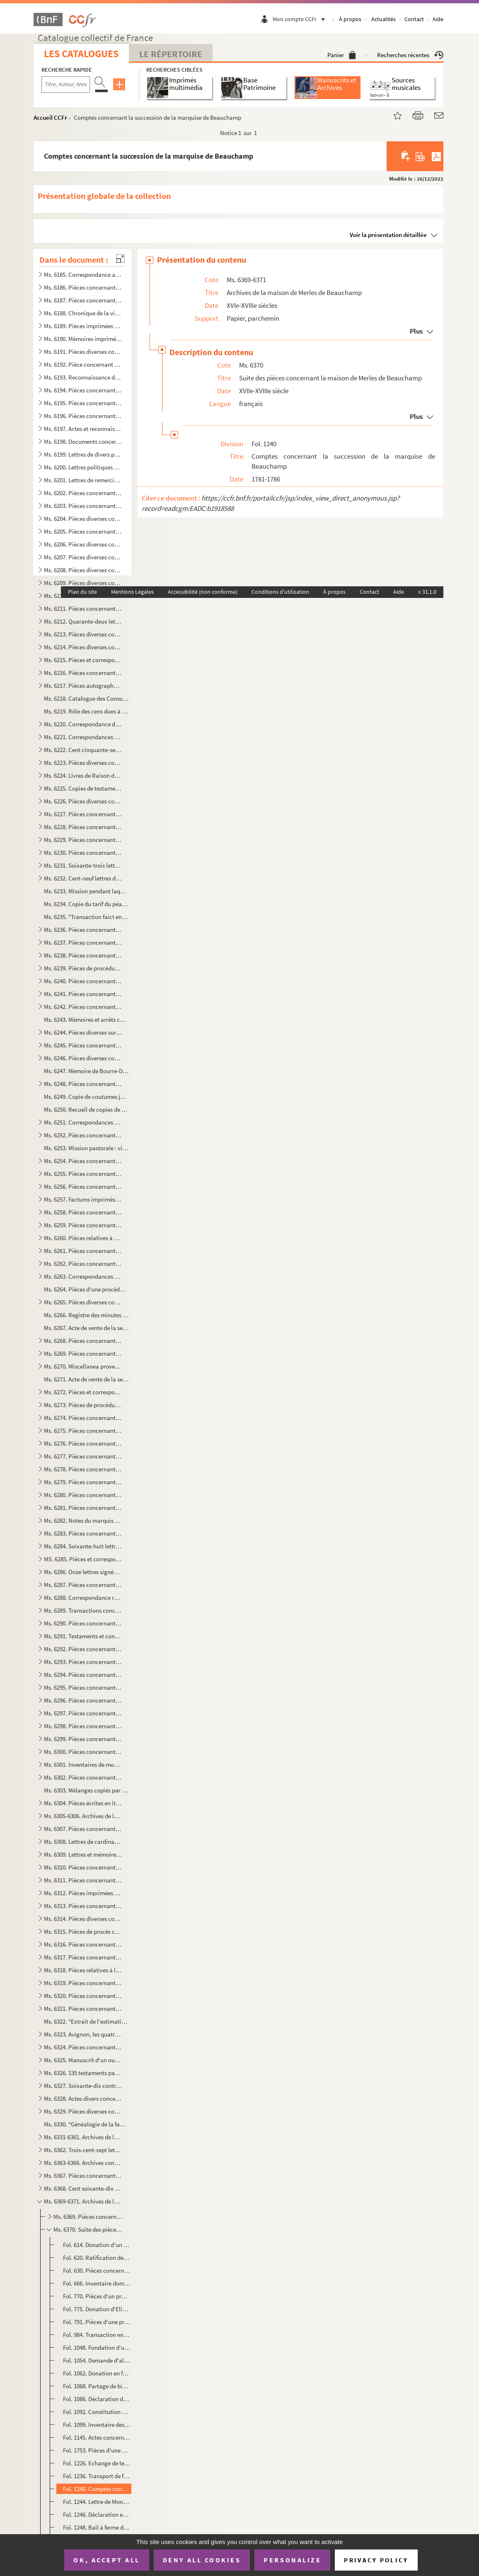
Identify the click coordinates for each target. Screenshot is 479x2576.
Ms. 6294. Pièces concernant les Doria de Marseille (83, 1675)
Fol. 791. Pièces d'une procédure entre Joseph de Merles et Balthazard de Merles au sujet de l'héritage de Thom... (97, 2322)
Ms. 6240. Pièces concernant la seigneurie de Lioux (83, 981)
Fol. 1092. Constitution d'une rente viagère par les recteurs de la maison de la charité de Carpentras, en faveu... (97, 2412)
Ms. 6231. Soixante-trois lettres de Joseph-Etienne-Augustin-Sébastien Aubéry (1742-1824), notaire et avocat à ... (83, 865)
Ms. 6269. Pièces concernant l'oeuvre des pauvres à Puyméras (83, 1353)
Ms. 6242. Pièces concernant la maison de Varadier (83, 1007)
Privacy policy (376, 2560)
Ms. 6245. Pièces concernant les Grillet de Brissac (83, 1045)
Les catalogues (81, 53)
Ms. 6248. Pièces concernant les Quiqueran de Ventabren (83, 1084)
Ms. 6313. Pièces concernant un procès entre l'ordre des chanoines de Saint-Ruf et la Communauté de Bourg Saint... (83, 1906)
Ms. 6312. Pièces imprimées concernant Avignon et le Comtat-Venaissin (83, 1893)
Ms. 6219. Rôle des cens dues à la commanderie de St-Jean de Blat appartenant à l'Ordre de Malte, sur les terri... (86, 711)
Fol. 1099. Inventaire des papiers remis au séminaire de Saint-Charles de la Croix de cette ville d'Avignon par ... (97, 2424)
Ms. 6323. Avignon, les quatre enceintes (83, 2034)
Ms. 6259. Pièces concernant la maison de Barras (83, 1225)
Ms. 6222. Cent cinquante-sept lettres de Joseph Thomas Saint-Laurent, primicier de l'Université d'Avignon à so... (83, 750)
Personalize (292, 2560)
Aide (438, 19)
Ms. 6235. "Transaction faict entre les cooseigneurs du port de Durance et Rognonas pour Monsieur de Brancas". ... (86, 917)
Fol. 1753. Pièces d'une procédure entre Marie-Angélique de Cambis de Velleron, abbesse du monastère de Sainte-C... (97, 2450)
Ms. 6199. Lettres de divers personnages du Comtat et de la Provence (83, 454)
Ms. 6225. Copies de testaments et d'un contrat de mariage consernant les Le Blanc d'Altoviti (83, 788)
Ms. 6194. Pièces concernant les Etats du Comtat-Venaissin (83, 390)
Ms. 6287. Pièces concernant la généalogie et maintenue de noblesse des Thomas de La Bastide (83, 1585)
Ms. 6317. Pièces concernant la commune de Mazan (83, 1957)
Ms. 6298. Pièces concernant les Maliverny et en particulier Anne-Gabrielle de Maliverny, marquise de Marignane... (83, 1726)
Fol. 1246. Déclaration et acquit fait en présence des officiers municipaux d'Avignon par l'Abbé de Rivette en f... (97, 2514)
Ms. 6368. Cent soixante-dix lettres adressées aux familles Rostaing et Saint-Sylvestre (83, 2188)
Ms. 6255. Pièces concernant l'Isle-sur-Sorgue (83, 1174)
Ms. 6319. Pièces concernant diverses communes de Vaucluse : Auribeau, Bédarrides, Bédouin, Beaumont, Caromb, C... (83, 1983)
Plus (416, 331)
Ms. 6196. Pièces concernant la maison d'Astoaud (83, 416)
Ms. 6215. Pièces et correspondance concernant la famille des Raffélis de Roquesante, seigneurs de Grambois (83, 660)
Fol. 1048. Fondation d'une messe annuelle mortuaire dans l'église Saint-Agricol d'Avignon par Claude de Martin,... (97, 2347)
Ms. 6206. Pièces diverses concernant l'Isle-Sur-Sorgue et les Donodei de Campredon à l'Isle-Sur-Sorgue (83, 544)
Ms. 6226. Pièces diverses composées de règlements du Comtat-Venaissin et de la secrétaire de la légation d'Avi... (83, 801)
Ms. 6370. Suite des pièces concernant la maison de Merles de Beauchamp (88, 2229)
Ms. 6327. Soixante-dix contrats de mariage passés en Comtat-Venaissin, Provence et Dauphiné (83, 2086)
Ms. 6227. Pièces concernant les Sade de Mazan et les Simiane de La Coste (83, 814)
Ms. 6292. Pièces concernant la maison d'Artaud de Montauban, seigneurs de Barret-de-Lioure (83, 1649)
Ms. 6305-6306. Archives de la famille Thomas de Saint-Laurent (83, 1816)
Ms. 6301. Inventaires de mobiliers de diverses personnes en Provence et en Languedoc (83, 1764)
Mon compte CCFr (301, 19)
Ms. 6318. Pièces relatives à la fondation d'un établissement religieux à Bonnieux (83, 1970)
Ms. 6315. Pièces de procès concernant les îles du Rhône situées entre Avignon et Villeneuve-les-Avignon (83, 1931)
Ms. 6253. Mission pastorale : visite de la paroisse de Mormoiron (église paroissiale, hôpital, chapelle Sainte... (86, 1148)
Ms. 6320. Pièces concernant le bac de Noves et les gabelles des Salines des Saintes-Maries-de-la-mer (83, 1996)
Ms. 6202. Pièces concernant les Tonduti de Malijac (83, 493)
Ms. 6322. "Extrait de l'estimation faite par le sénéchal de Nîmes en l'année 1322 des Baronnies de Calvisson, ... (86, 2021)
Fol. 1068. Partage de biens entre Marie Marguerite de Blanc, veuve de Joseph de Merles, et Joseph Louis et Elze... (97, 2386)
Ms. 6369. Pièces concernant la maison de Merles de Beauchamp (88, 2216)
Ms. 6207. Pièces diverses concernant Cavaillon (83, 557)
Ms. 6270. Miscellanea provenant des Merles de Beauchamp (83, 1366)
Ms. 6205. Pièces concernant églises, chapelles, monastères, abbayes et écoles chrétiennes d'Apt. (83, 531)
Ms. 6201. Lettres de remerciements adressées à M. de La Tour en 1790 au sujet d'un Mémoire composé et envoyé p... (83, 480)
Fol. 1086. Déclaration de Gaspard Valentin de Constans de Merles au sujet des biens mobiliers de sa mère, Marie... (97, 2399)
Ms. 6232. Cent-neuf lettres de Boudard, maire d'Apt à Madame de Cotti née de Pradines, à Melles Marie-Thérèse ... (83, 878)
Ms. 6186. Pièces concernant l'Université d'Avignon (83, 287)
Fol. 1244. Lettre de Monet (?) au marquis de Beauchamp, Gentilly (97, 2502)
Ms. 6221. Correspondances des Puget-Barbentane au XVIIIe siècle (83, 737)
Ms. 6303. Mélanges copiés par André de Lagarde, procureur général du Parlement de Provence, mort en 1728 (86, 1790)
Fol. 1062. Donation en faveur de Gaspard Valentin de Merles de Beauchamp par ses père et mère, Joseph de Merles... (97, 2373)
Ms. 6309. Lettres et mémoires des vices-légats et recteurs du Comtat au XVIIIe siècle (83, 1854)
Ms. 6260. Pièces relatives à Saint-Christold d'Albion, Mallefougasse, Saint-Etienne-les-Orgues (83, 1238)
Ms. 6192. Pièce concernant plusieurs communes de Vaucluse (83, 364)
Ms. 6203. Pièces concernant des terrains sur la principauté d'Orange (83, 506)
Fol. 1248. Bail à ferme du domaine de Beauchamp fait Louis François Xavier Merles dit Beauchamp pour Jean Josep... (97, 2527)
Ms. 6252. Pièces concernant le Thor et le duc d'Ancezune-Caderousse (83, 1135)
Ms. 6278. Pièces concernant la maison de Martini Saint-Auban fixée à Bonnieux (83, 1469)
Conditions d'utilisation (280, 591)
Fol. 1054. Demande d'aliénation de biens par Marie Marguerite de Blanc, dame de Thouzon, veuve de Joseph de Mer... (97, 2360)
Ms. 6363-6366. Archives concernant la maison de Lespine (83, 2163)
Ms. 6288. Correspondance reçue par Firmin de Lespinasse (83, 1597)
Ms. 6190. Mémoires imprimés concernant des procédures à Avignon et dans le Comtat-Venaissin (83, 339)
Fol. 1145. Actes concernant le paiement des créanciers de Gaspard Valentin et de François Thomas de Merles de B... (97, 2437)
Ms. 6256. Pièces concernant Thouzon (83, 1186)
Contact (414, 19)
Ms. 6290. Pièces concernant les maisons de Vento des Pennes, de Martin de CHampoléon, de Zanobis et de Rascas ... (83, 1623)
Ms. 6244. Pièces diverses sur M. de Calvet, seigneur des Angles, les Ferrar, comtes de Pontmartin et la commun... (83, 1032)
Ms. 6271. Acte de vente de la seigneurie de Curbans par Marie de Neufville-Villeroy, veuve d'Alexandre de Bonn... (86, 1379)
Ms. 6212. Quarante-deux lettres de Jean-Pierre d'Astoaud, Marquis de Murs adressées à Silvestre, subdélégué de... (83, 621)
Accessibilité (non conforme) (202, 591)
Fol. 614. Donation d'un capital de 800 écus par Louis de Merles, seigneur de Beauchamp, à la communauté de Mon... (97, 2245)
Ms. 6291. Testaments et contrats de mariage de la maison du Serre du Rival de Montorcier (83, 1636)
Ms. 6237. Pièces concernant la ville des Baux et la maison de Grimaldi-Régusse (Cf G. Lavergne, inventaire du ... (83, 942)
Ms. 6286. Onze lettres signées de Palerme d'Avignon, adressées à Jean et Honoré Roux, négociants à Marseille (83, 1572)
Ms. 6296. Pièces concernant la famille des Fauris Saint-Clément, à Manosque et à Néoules (83, 1700)
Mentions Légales (132, 591)
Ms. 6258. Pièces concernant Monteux (83, 1212)
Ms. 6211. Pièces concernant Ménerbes (83, 608)
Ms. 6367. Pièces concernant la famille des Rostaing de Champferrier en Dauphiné (83, 2175)
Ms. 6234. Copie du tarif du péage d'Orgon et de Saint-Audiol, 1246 (86, 904)
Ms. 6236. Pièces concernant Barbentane (83, 930)
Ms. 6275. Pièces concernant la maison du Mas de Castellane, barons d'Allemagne (83, 1430)
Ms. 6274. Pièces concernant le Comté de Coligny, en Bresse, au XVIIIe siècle (83, 1418)
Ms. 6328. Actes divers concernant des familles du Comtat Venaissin (83, 2098)
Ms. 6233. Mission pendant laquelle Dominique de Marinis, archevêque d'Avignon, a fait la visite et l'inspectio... (86, 891)
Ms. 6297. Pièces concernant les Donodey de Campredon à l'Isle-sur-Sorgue (83, 1713)
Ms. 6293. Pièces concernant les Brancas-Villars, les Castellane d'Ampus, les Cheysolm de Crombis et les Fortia (83, 1662)
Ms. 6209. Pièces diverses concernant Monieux (83, 583)
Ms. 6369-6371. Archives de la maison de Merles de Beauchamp (83, 2201)
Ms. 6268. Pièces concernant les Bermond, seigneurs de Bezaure (83, 1341)
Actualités (383, 19)
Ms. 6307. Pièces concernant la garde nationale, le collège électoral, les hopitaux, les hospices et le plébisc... (83, 1829)
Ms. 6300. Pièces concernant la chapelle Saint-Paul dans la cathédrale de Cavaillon (83, 1752)
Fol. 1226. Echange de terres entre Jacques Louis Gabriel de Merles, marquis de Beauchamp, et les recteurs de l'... (97, 2463)
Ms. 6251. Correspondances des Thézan (83, 1122)
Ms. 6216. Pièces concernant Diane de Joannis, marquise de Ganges (83, 673)
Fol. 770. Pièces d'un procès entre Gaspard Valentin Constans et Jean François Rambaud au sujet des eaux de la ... (97, 2296)
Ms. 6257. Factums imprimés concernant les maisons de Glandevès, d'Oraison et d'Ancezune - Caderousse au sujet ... (83, 1199)
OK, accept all (106, 2560)
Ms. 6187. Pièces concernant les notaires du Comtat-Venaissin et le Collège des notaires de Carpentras (83, 300)
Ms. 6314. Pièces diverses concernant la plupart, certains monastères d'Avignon (83, 1919)
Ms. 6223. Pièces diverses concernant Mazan (83, 763)
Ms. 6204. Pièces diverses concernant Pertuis (83, 518)
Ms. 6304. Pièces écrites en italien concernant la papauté (83, 1803)
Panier (341, 55)
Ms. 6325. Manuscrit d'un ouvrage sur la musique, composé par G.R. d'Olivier (83, 2060)
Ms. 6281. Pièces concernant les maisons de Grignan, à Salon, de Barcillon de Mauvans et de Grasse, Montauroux (83, 1508)
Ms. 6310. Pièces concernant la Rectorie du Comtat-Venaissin (83, 1867)
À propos (350, 19)
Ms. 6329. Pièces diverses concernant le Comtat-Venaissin (83, 2111)
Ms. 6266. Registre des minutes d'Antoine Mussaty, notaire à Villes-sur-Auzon (86, 1315)
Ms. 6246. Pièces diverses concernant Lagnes (83, 1058)
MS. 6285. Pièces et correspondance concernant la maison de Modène (83, 1559)
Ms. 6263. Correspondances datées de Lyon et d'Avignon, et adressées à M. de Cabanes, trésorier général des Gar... (83, 1276)
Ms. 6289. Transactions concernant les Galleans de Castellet (83, 1610)
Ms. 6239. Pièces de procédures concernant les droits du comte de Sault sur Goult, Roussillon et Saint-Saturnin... (83, 968)
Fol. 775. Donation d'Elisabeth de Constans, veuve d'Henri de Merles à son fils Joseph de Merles (97, 2309)
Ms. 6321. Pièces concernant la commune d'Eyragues (83, 2008)
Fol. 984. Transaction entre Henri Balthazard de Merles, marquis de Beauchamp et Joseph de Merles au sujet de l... (97, 2335)
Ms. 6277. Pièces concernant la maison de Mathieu (83, 1456)
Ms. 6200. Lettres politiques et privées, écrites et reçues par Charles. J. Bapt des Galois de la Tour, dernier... (83, 467)
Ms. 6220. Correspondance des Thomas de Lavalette (83, 724)
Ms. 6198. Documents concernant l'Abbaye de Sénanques (83, 441)
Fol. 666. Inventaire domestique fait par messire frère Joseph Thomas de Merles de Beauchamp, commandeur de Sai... (97, 2283)
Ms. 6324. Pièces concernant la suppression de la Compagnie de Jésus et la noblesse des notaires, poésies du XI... (83, 2047)
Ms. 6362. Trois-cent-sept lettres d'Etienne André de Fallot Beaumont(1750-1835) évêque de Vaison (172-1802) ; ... (83, 2150)
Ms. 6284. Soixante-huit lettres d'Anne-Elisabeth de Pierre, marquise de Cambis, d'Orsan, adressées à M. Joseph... (83, 1546)
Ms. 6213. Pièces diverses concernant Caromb (83, 634)
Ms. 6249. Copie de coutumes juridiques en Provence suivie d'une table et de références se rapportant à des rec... (86, 1097)
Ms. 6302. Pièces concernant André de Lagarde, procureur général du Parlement (83, 1777)
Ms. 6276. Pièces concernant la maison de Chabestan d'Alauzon (83, 1443)
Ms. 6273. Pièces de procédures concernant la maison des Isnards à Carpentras (83, 1405)
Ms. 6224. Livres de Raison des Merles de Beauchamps (83, 775)
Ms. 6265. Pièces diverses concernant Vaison (83, 1302)
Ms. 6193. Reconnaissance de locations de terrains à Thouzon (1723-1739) (83, 377)
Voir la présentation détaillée (388, 235)
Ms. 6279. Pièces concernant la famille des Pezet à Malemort (83, 1482)
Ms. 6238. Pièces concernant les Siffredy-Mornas (83, 955)
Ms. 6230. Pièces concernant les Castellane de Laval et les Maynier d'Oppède (83, 852)
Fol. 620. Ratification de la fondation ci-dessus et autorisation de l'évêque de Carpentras (97, 2258)
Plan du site (82, 591)
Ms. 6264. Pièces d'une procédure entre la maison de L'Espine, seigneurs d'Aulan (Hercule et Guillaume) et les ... (86, 1289)
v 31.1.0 (427, 591)
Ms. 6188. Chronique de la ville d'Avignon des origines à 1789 (83, 313)
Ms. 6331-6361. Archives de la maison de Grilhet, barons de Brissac (83, 2137)
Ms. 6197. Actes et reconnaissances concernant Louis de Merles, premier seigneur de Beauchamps (83, 429)
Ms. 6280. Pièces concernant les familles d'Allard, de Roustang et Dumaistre (83, 1495)
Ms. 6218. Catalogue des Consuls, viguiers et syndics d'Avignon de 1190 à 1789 (86, 698)
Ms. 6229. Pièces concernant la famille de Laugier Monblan (83, 840)
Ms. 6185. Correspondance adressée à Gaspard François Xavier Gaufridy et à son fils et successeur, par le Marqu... (83, 274)
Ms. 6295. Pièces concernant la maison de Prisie (83, 1687)
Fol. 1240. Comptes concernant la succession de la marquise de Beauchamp (97, 2489)
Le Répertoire (170, 54)
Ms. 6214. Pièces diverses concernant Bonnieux (83, 647)
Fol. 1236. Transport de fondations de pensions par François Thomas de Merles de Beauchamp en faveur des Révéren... (97, 2476)
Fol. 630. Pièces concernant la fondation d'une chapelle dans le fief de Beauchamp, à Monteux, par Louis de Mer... (97, 2270)
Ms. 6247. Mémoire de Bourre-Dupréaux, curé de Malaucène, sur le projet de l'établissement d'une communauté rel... (86, 1071)
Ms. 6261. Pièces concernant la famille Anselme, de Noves (83, 1251)
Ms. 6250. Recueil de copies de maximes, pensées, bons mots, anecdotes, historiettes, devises (86, 1109)
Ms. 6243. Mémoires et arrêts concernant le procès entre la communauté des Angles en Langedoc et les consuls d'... (86, 1019)
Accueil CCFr (50, 117)
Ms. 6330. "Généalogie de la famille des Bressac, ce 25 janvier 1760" (86, 2124)
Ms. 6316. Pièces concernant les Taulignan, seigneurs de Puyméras (83, 1944)
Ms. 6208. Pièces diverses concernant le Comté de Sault (83, 570)
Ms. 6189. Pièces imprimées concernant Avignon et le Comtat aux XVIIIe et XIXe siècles (83, 326)
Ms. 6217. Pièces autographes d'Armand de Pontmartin (83, 685)
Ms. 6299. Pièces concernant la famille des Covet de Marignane (83, 1739)
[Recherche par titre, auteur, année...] (65, 84)
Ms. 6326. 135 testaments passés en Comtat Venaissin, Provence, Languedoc (83, 2073)
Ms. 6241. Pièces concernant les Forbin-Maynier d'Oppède (83, 994)
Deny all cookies (202, 2560)
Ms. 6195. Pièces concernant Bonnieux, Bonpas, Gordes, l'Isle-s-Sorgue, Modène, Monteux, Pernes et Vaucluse (83, 403)
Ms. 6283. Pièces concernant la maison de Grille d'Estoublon (83, 1533)
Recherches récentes (410, 55)
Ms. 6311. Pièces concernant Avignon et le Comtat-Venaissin (83, 1880)
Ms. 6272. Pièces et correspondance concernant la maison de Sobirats (83, 1392)
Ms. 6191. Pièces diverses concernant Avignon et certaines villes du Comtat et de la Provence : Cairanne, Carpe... (83, 352)
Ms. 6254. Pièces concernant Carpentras (83, 1161)
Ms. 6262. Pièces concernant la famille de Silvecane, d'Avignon (83, 1263)
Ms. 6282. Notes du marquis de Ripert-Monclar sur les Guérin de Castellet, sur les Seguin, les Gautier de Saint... (83, 1520)
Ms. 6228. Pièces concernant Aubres (83, 827)
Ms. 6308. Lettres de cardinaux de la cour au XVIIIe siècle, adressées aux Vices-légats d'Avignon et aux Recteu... (83, 1842)
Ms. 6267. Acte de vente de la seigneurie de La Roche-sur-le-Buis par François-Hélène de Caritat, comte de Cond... (86, 1328)
